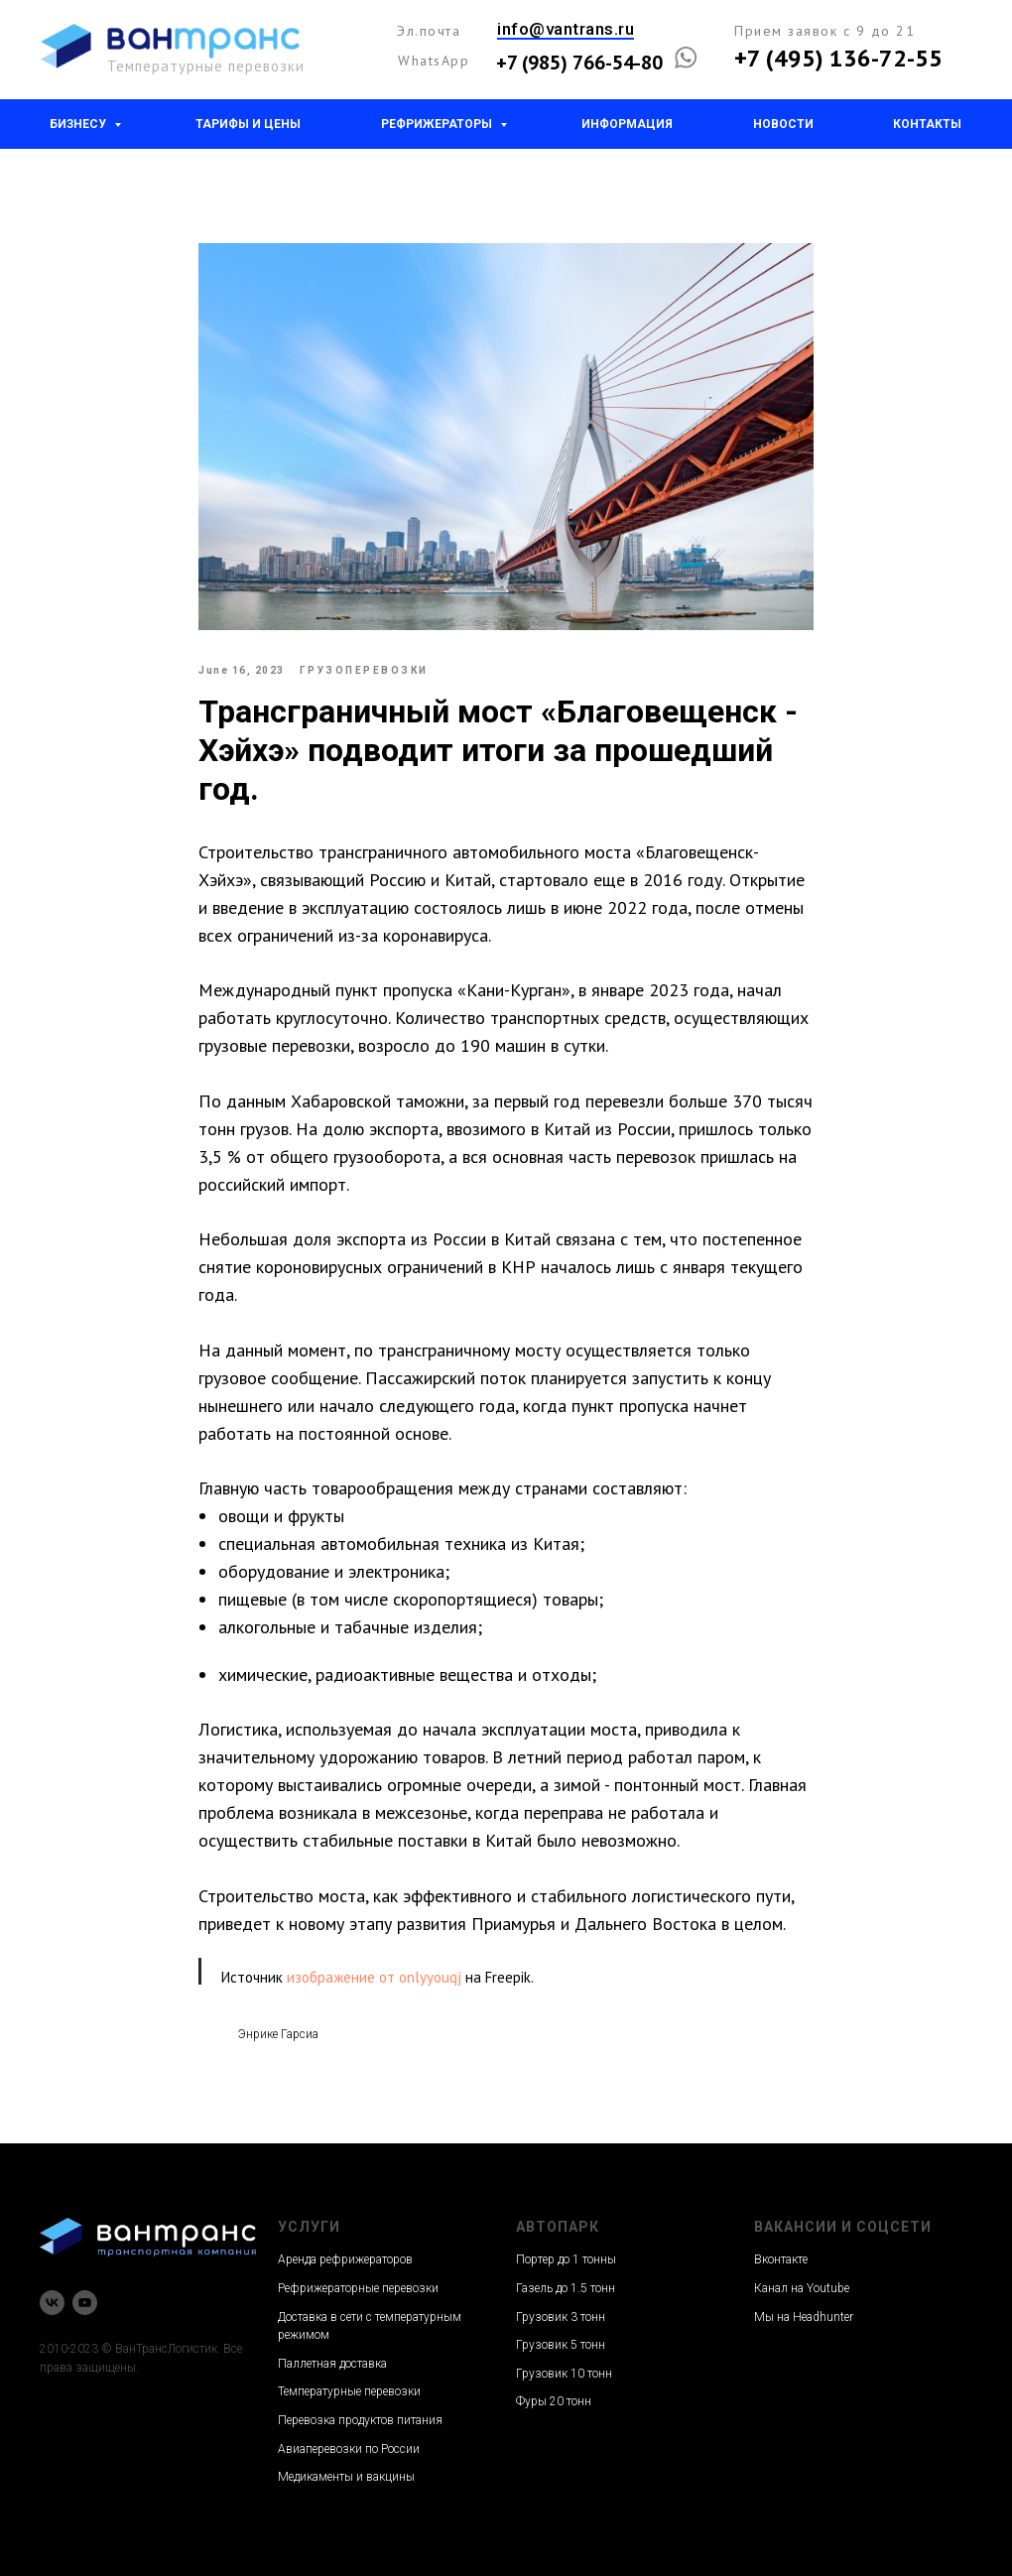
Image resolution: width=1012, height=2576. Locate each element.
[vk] (52, 2302)
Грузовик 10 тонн (564, 2374)
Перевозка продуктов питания (360, 2420)
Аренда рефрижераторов (345, 2259)
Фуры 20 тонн (553, 2401)
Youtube (828, 2288)
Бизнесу (79, 124)
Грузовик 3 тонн (560, 2317)
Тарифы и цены (248, 124)
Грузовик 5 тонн (560, 2345)
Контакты (927, 124)
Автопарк (557, 2227)
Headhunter (823, 2317)
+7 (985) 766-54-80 (579, 62)
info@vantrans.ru (565, 29)
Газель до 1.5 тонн (565, 2288)
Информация (627, 124)
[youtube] (84, 2302)
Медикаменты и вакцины (346, 2477)
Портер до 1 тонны (566, 2259)
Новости (783, 124)
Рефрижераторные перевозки (358, 2288)
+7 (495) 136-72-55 (838, 58)
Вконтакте (781, 2259)
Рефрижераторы (438, 124)
